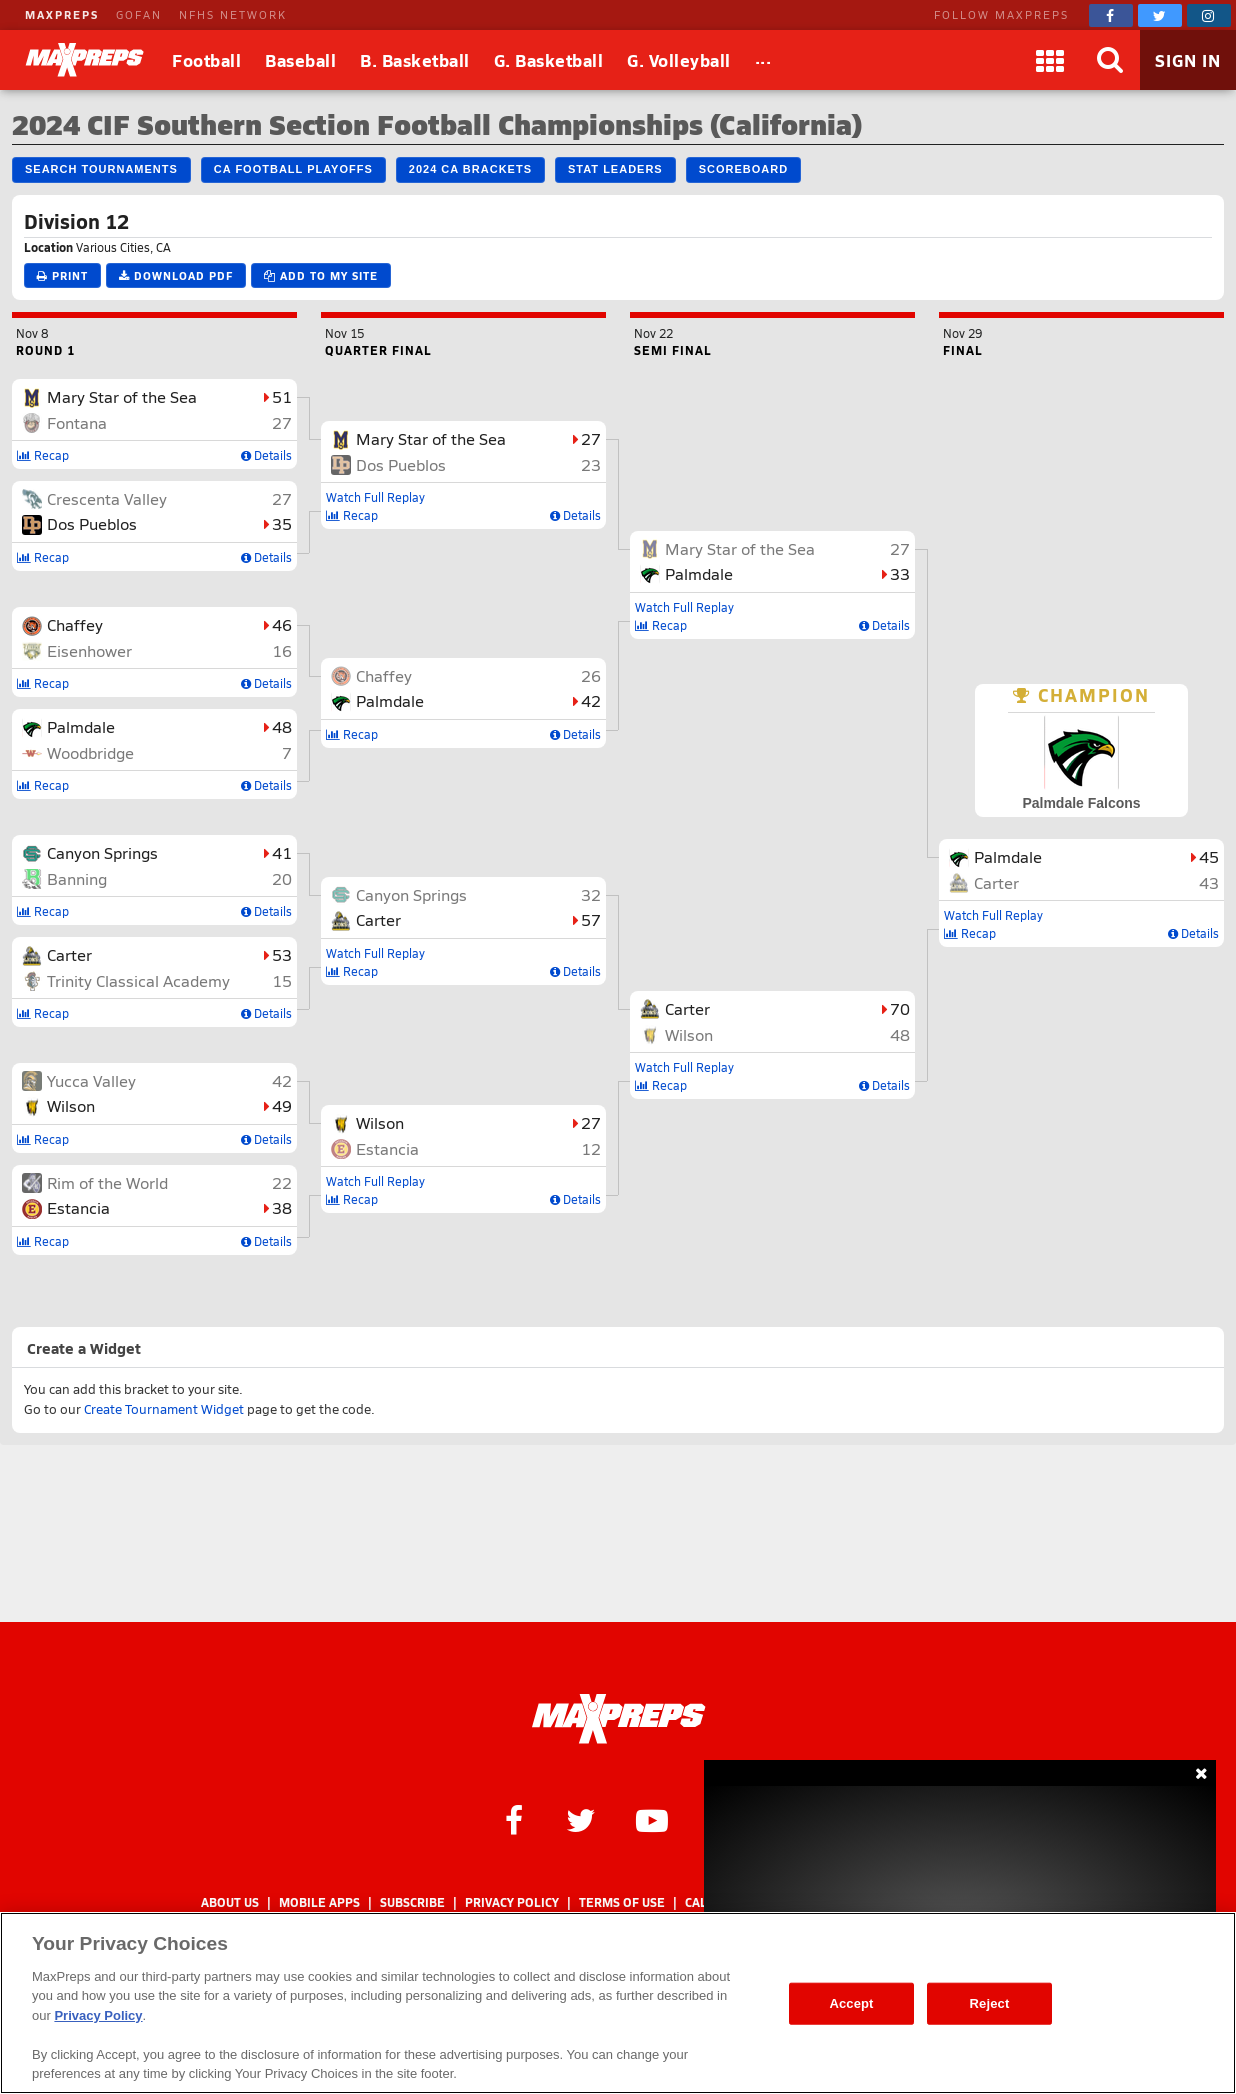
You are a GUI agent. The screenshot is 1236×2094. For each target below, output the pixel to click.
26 (591, 675)
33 (900, 573)
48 (282, 726)
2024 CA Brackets (470, 169)
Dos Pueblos (92, 523)
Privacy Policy (512, 1902)
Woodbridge (90, 752)
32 (591, 894)
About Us (230, 1902)
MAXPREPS (62, 14)
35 (282, 523)
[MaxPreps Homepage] (618, 1719)
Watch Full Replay (375, 497)
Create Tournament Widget (164, 1409)
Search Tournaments (101, 169)
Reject (990, 2003)
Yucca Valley (91, 1080)
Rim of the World (107, 1182)
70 (900, 1008)
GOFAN (139, 14)
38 (282, 1207)
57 (591, 919)
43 (1209, 882)
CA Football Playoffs (293, 169)
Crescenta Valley (107, 498)
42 (282, 1080)
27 (282, 422)
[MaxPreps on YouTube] (652, 1819)
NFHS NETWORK (233, 14)
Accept (851, 2003)
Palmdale (81, 726)
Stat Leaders (615, 169)
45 (1209, 856)
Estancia (78, 1207)
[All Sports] (763, 60)
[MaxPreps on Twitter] (1160, 15)
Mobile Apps (319, 1902)
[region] (618, 2003)
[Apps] (1050, 60)
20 (282, 878)
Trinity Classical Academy (138, 980)
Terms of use (622, 1902)
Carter (69, 954)
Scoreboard (743, 169)
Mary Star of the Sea (122, 396)
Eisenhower (89, 650)
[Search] (1110, 60)
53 (282, 954)
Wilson (71, 1105)
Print (62, 275)
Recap (43, 455)
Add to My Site (321, 275)
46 (282, 624)
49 (282, 1105)
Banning (77, 878)
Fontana (77, 422)
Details (266, 455)
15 (282, 980)
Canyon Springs (102, 852)
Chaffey (75, 624)
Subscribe (412, 1902)
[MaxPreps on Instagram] (1209, 15)
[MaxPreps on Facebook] (1111, 15)
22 (282, 1182)
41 (282, 852)
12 (591, 1148)
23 (591, 464)
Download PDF (176, 275)
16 (282, 650)
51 (282, 396)
